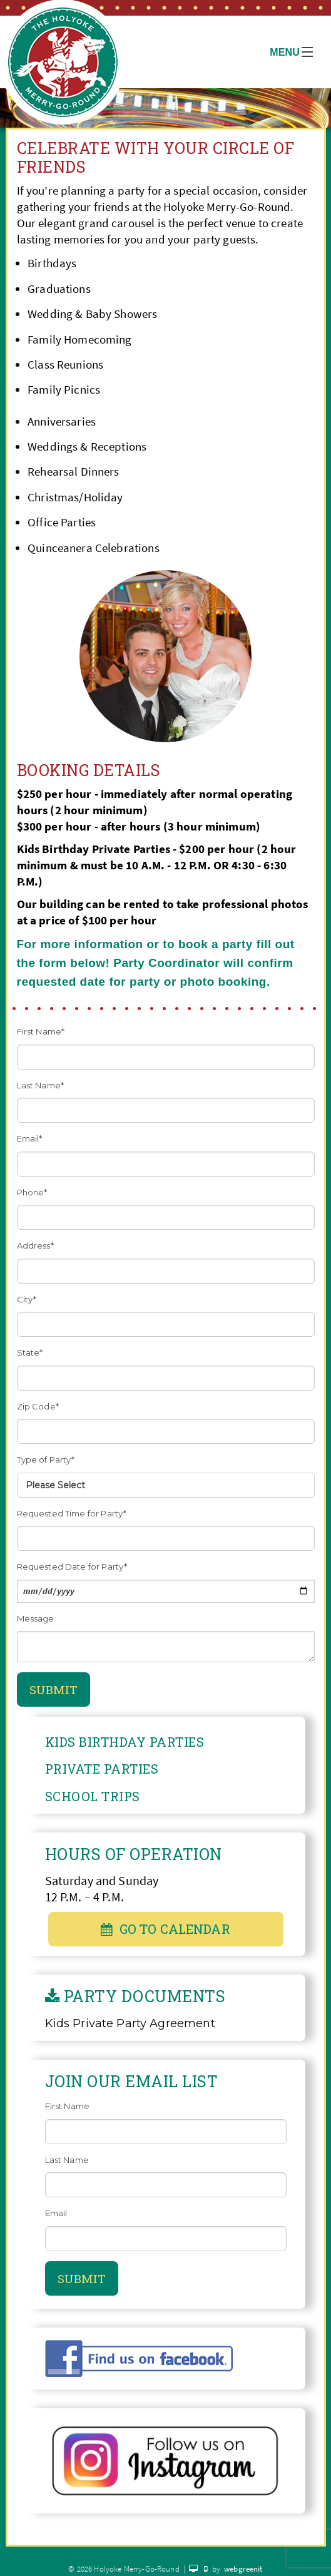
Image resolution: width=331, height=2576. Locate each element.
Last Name (67, 2160)
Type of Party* (46, 1459)
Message (35, 1618)
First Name (67, 2106)
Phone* (32, 1192)
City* (27, 1299)
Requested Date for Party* (72, 1566)
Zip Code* (38, 1406)
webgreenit (243, 2568)
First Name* (41, 1031)
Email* (30, 1138)
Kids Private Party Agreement (130, 2023)
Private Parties (102, 1769)
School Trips (92, 1796)
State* (30, 1352)
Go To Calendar (165, 1929)
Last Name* (40, 1085)
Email (56, 2213)
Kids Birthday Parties (125, 1742)
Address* (35, 1245)
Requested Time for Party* (72, 1513)
